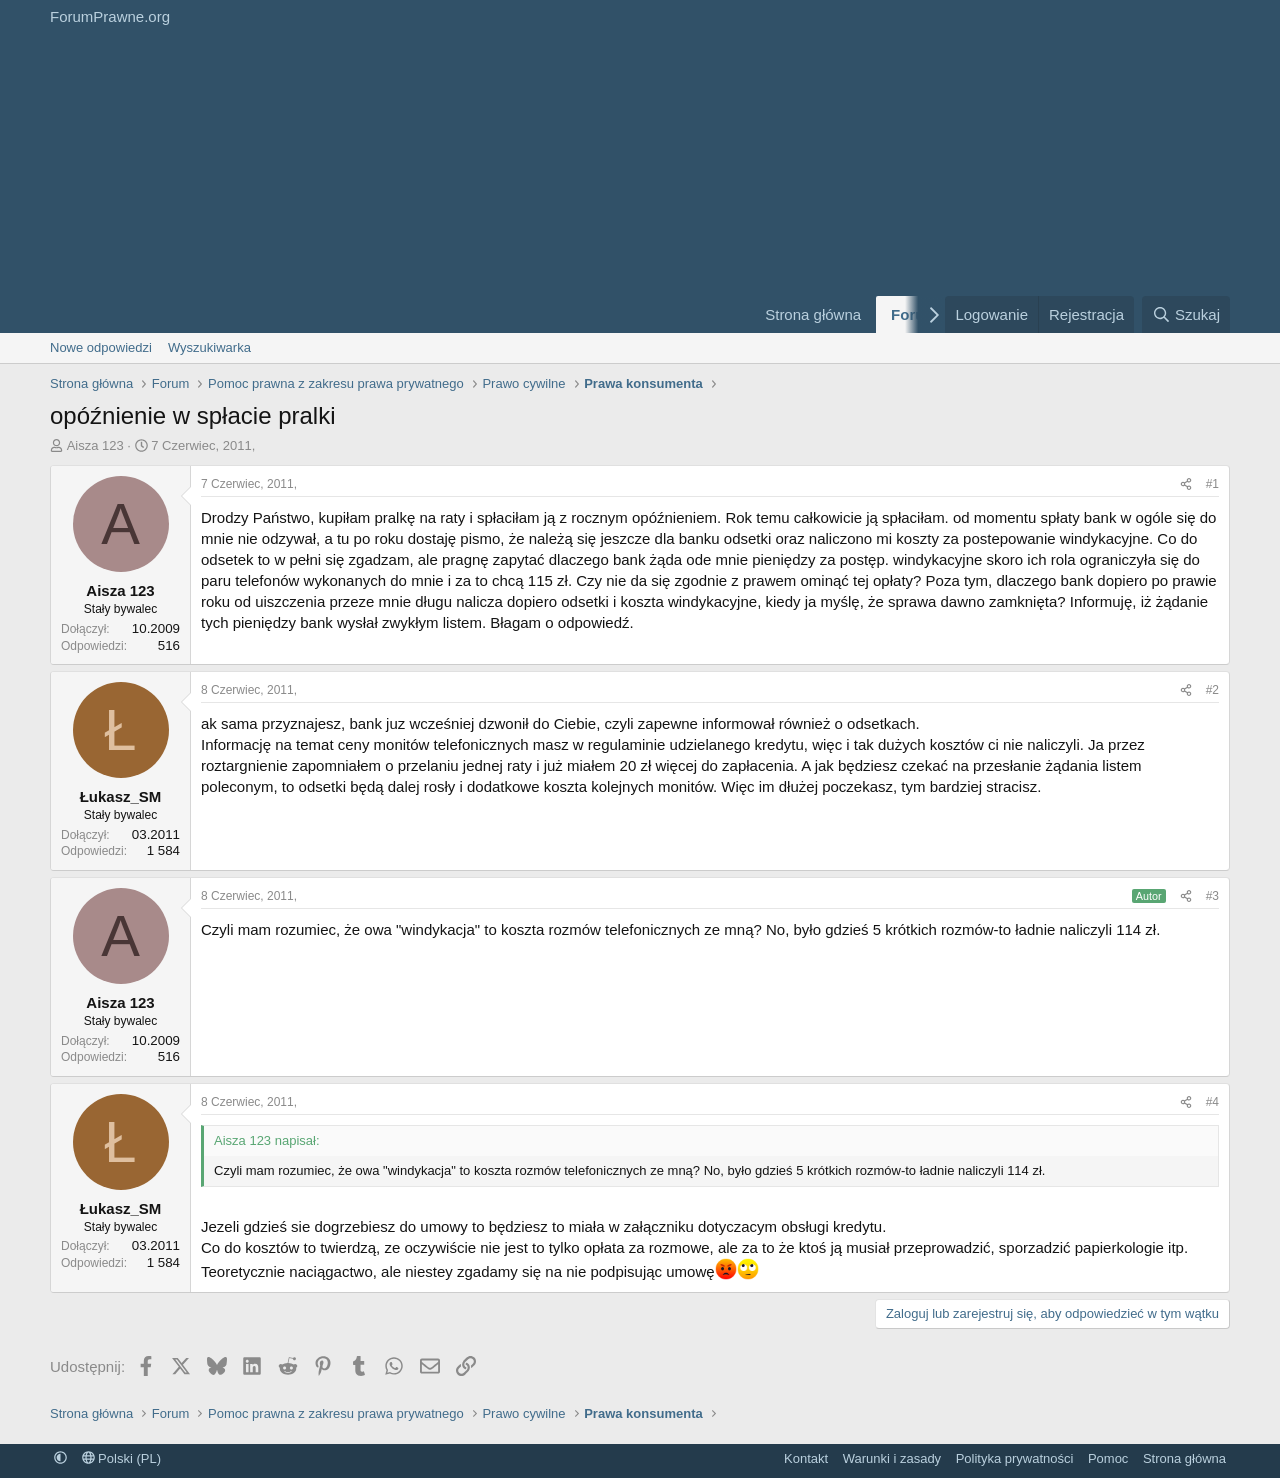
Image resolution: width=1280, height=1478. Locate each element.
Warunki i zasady (892, 1458)
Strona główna (813, 314)
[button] (60, 1458)
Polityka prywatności (1015, 1458)
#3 (1212, 896)
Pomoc (1108, 1458)
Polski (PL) (121, 1458)
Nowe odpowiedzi (101, 347)
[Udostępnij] (1186, 484)
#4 (1212, 1102)
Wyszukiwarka (209, 347)
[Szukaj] (1186, 314)
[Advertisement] (390, 183)
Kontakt (806, 1458)
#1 (1212, 484)
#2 (1212, 690)
